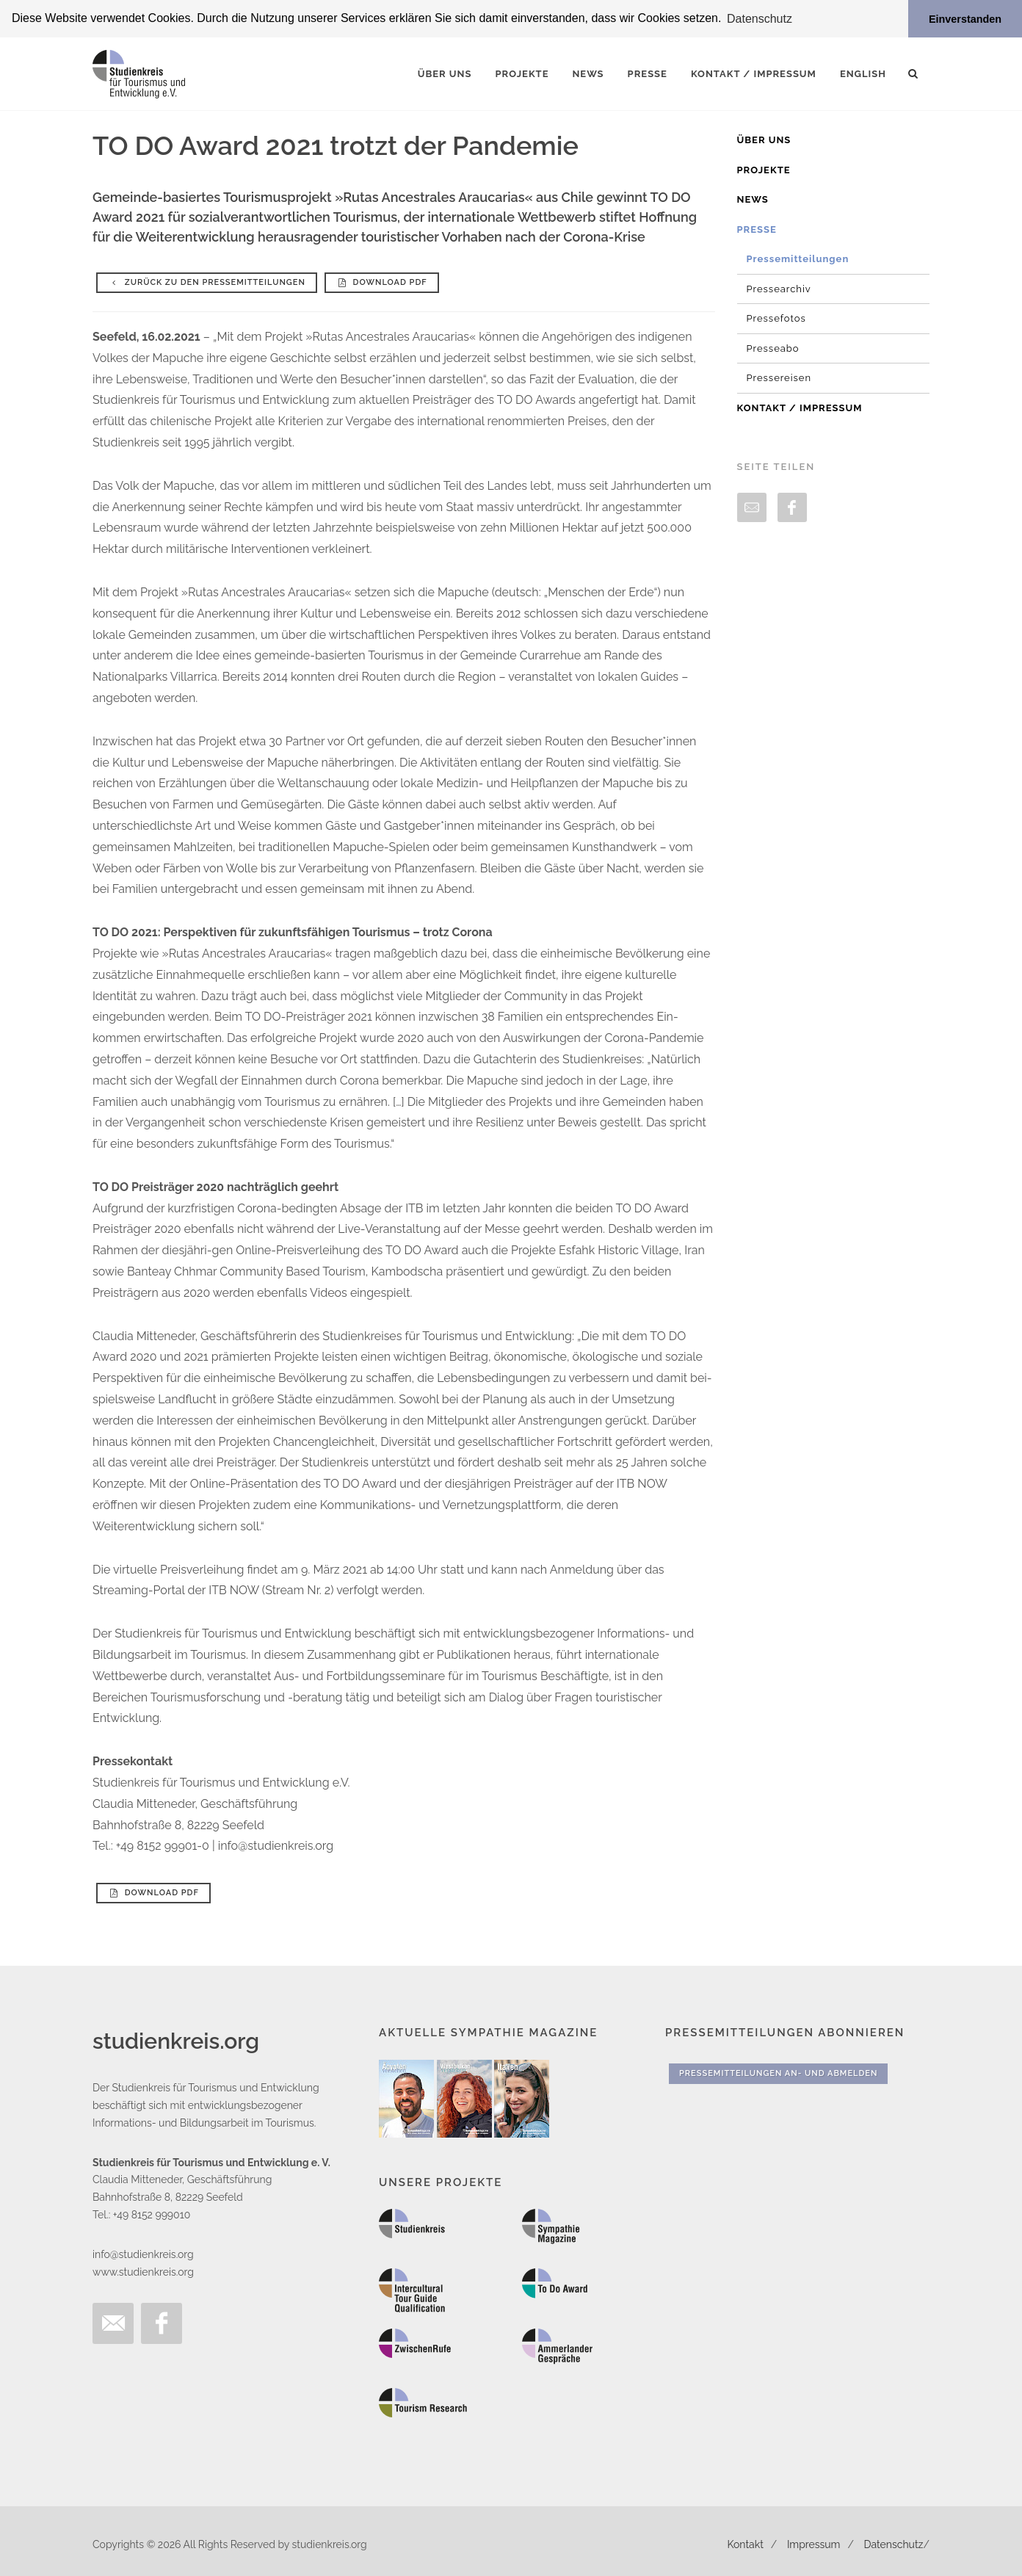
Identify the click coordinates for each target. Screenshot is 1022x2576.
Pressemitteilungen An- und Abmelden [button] (778, 2072)
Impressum (814, 2544)
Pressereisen (779, 377)
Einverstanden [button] (965, 19)
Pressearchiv (779, 288)
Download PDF (381, 281)
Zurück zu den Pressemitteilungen (206, 281)
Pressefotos (776, 317)
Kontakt (745, 2544)
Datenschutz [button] (759, 18)
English (863, 73)
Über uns (764, 139)
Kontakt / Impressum (800, 407)
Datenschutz (894, 2544)
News (753, 198)
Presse (757, 228)
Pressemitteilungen (798, 258)
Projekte (764, 169)
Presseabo (773, 347)
